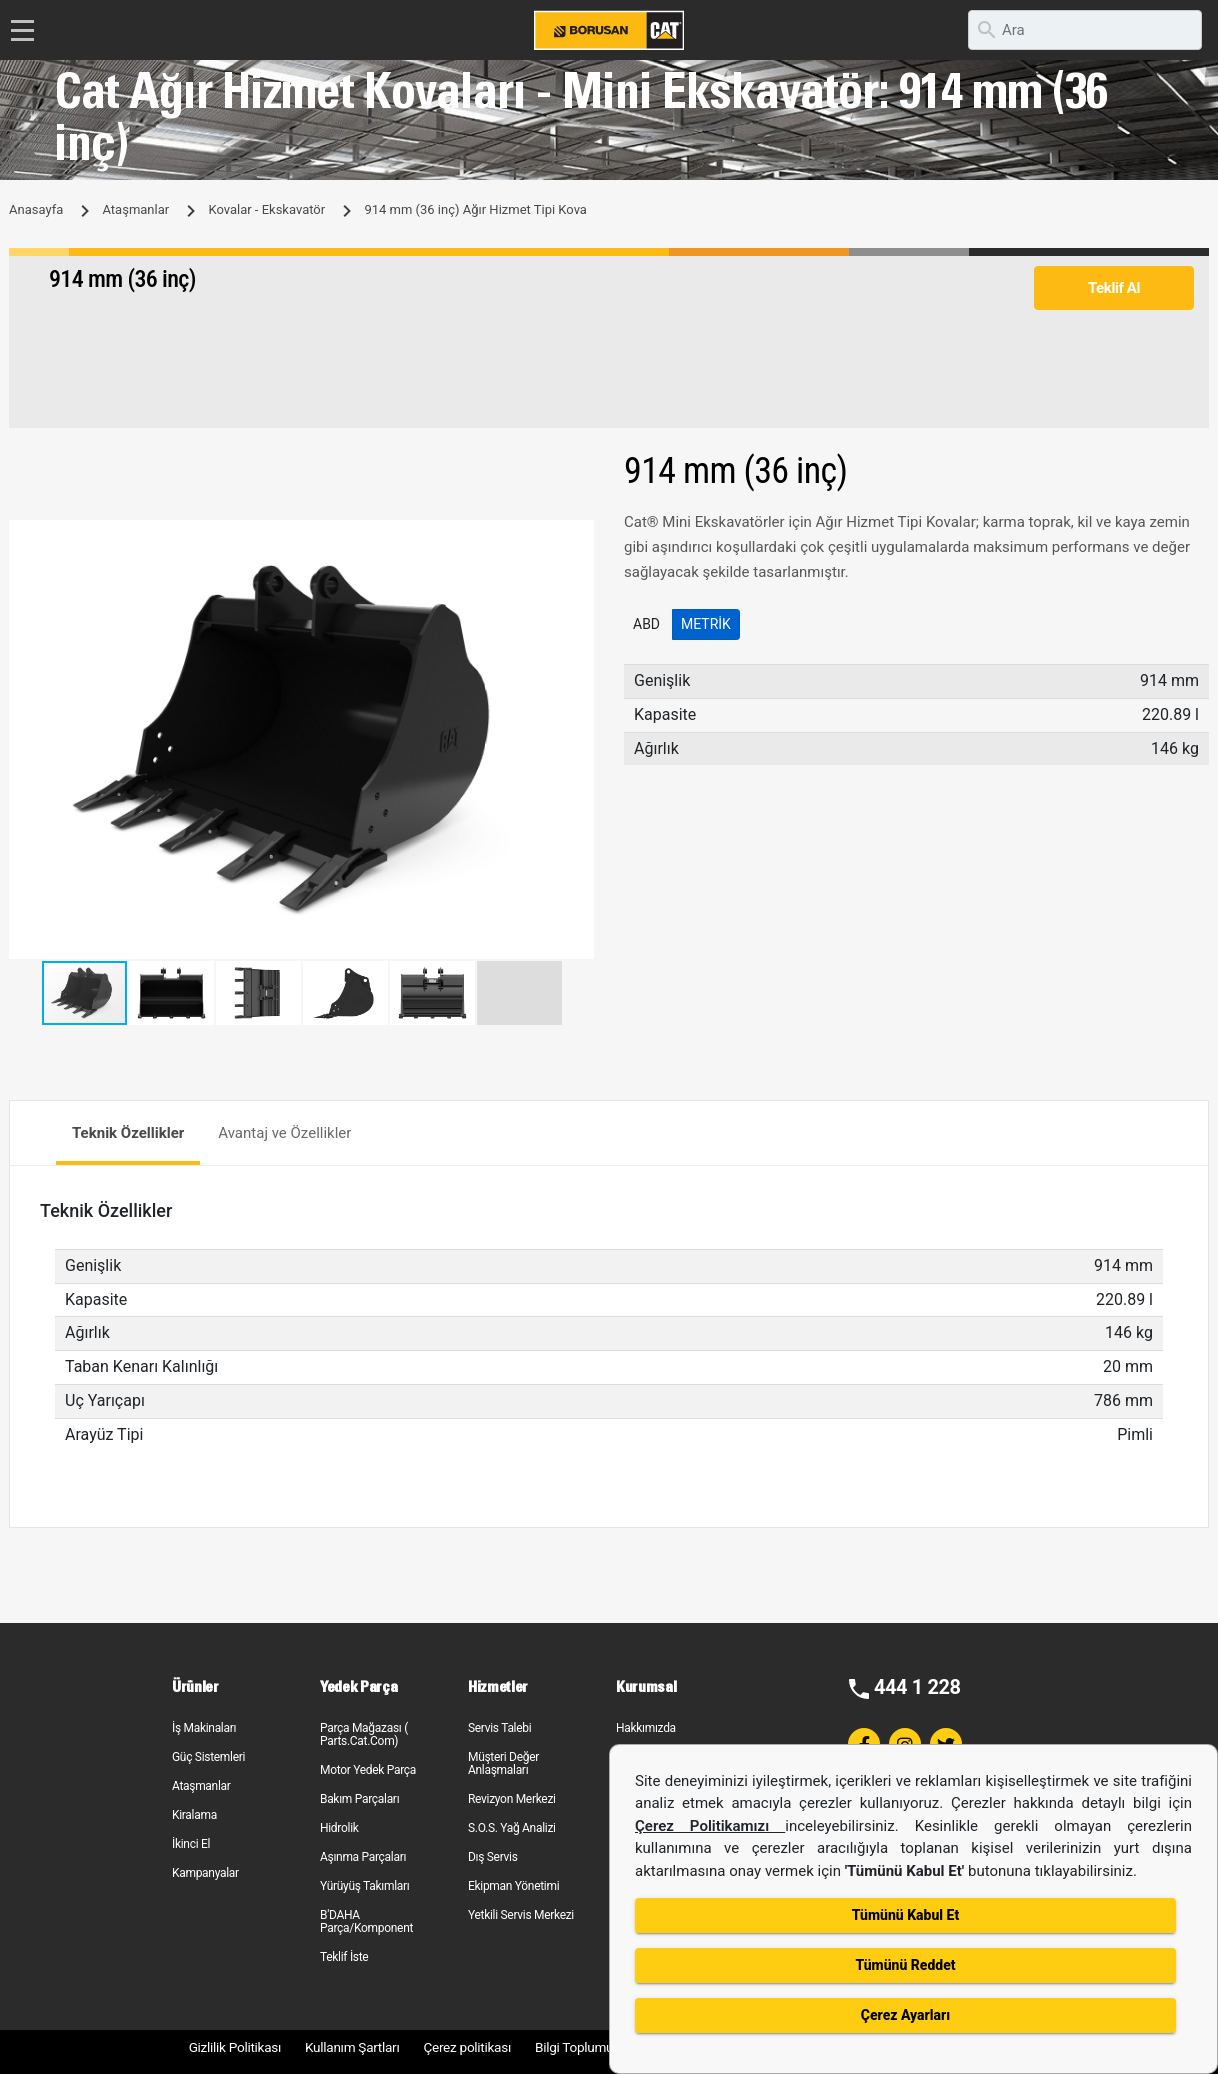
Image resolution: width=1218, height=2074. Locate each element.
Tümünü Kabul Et (905, 1915)
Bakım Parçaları (359, 1799)
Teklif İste (344, 1957)
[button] (576, 538)
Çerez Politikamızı (710, 1826)
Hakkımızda (646, 1728)
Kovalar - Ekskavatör (266, 209)
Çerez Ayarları (905, 2015)
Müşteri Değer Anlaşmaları (503, 1763)
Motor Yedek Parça (368, 1770)
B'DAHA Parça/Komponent (366, 1921)
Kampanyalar (205, 1873)
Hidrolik (339, 1828)
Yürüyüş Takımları (365, 1886)
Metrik (706, 624)
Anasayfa (36, 209)
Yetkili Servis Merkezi (521, 1915)
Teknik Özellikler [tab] (128, 1133)
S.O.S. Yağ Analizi (512, 1828)
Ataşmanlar (135, 209)
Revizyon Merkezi (512, 1799)
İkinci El (191, 1844)
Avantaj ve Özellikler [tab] (284, 1133)
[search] (1085, 30)
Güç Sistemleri (208, 1757)
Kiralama (194, 1815)
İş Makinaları (204, 1728)
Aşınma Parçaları (363, 1857)
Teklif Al (1114, 288)
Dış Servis (493, 1857)
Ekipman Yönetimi (513, 1886)
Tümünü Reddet (905, 1965)
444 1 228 (917, 1687)
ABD (646, 624)
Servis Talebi (499, 1728)
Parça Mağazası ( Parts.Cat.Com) (364, 1734)
